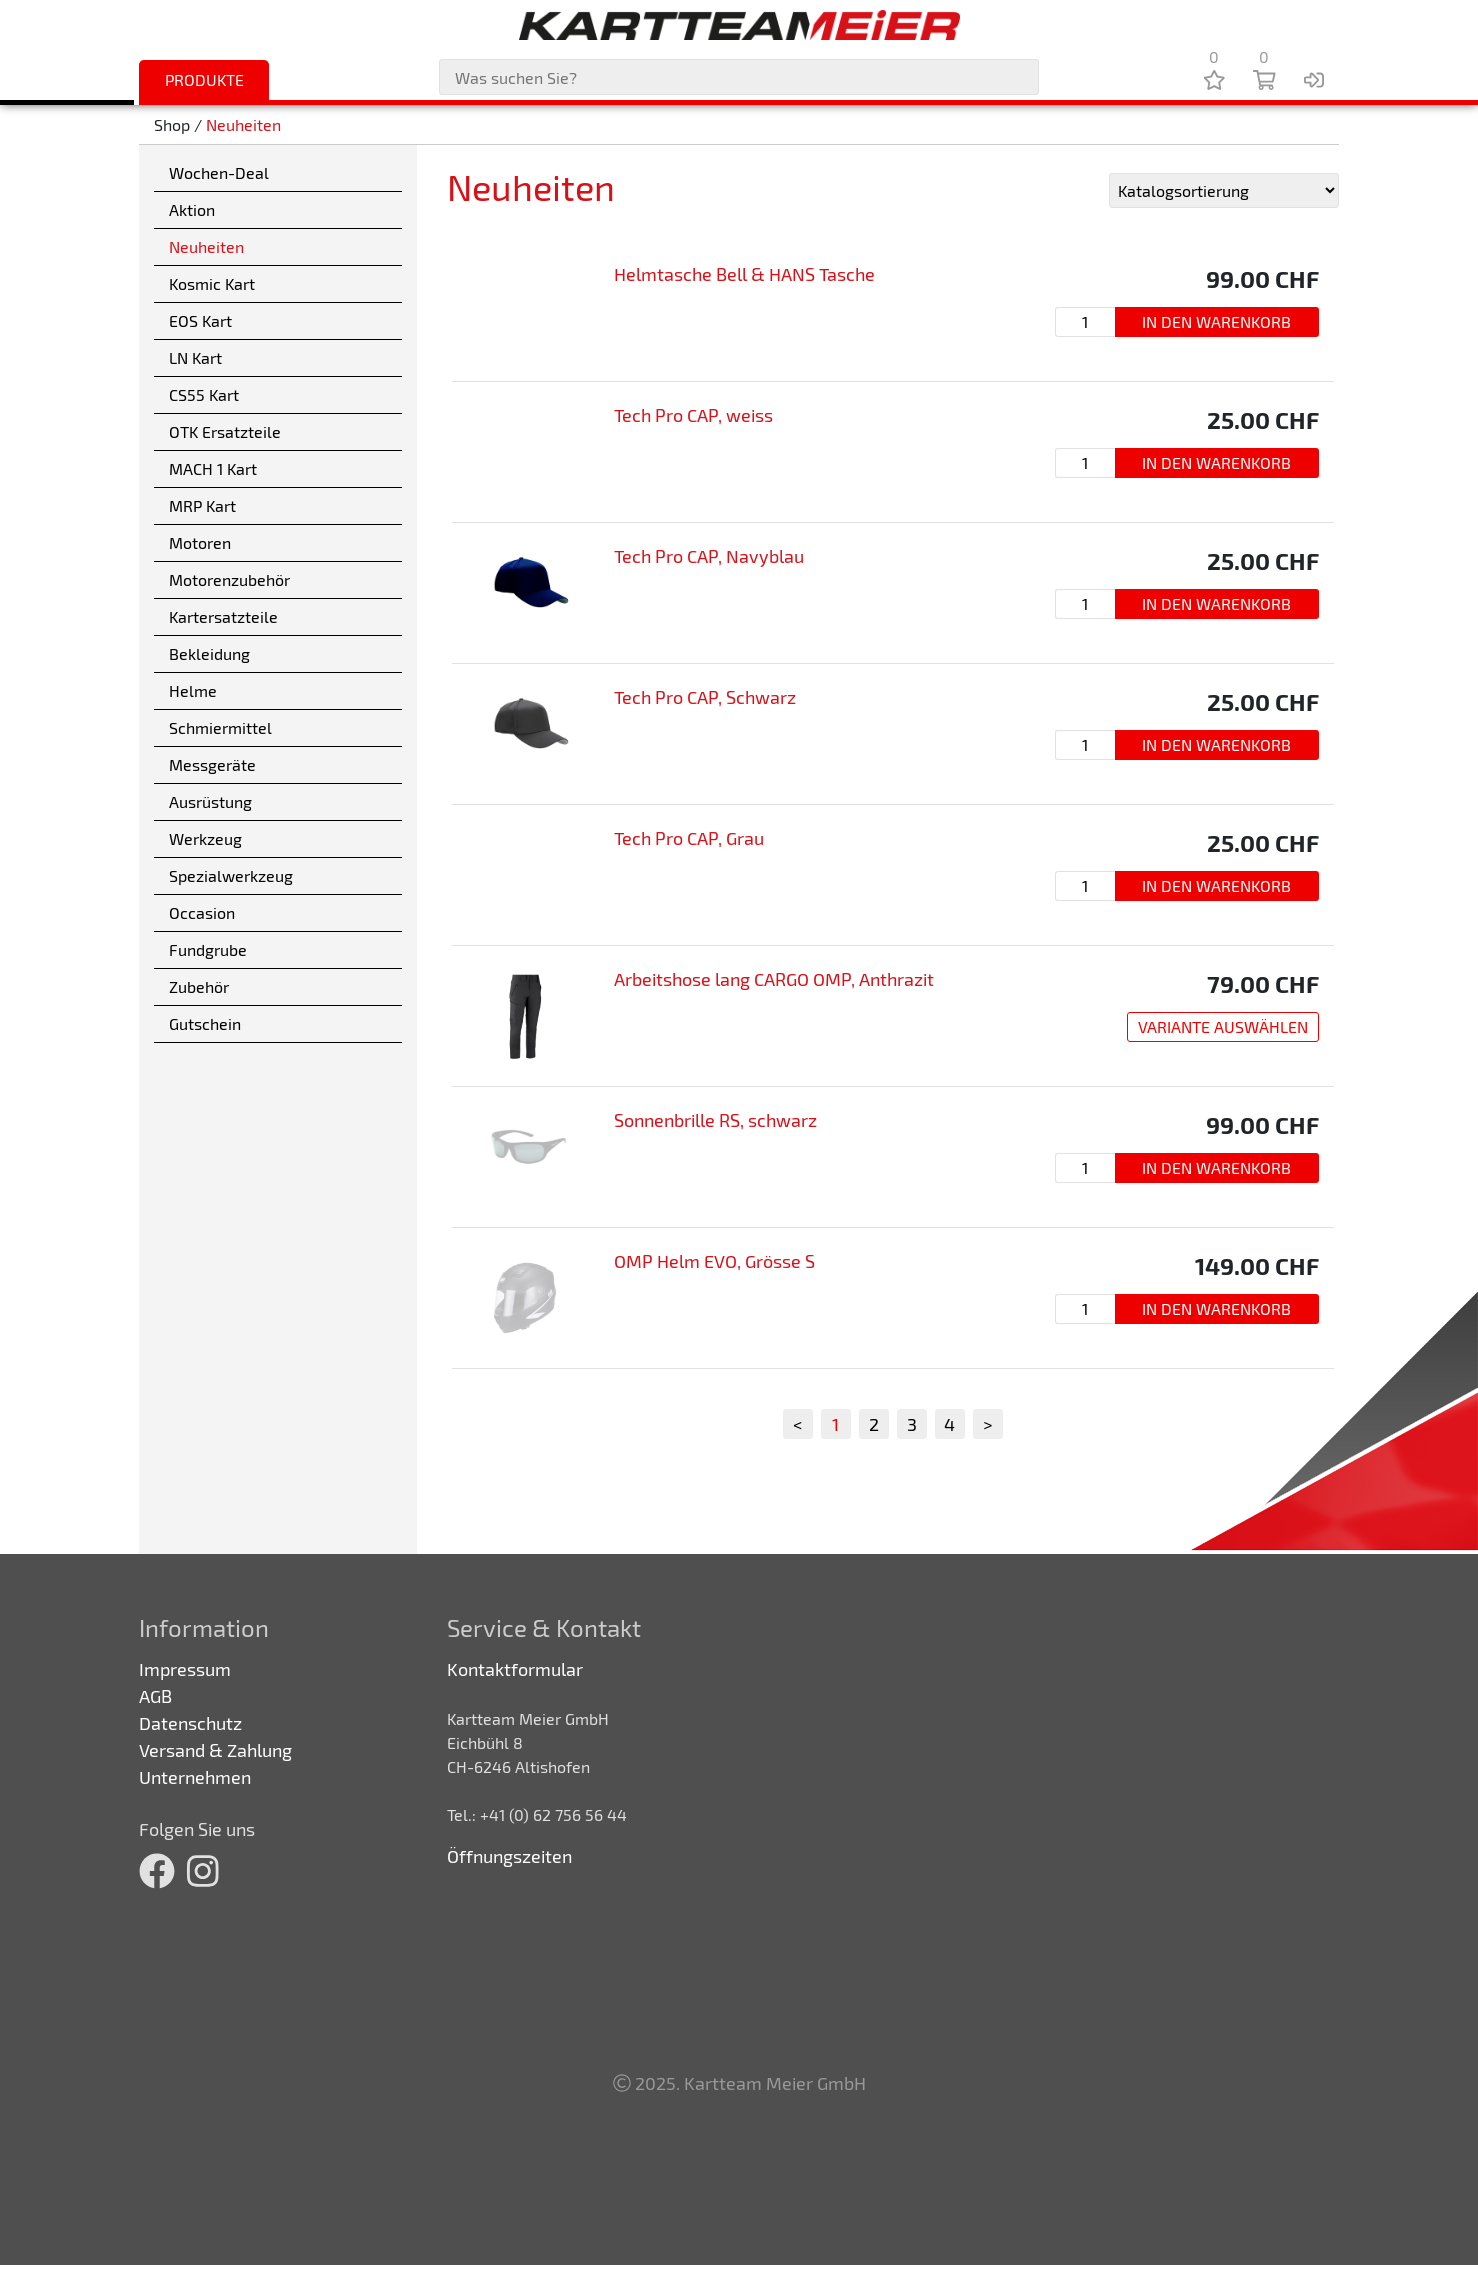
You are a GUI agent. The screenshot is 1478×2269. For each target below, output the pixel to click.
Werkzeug (205, 838)
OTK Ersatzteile (225, 431)
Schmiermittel (220, 727)
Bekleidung (209, 653)
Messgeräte (212, 764)
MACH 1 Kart (213, 468)
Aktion (192, 209)
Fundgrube (208, 949)
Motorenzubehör (229, 579)
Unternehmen (195, 1777)
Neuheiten (243, 124)
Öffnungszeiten (509, 1856)
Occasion (202, 912)
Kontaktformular (515, 1669)
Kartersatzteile (223, 616)
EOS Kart (200, 320)
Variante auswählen (1223, 1026)
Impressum (185, 1669)
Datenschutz (190, 1723)
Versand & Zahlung (215, 1750)
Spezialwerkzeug (231, 875)
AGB (155, 1696)
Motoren (200, 542)
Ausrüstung (210, 801)
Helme (193, 690)
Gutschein (205, 1023)
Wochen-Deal (219, 172)
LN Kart (195, 357)
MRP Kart (202, 505)
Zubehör (199, 986)
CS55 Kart (204, 394)
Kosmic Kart (212, 283)
